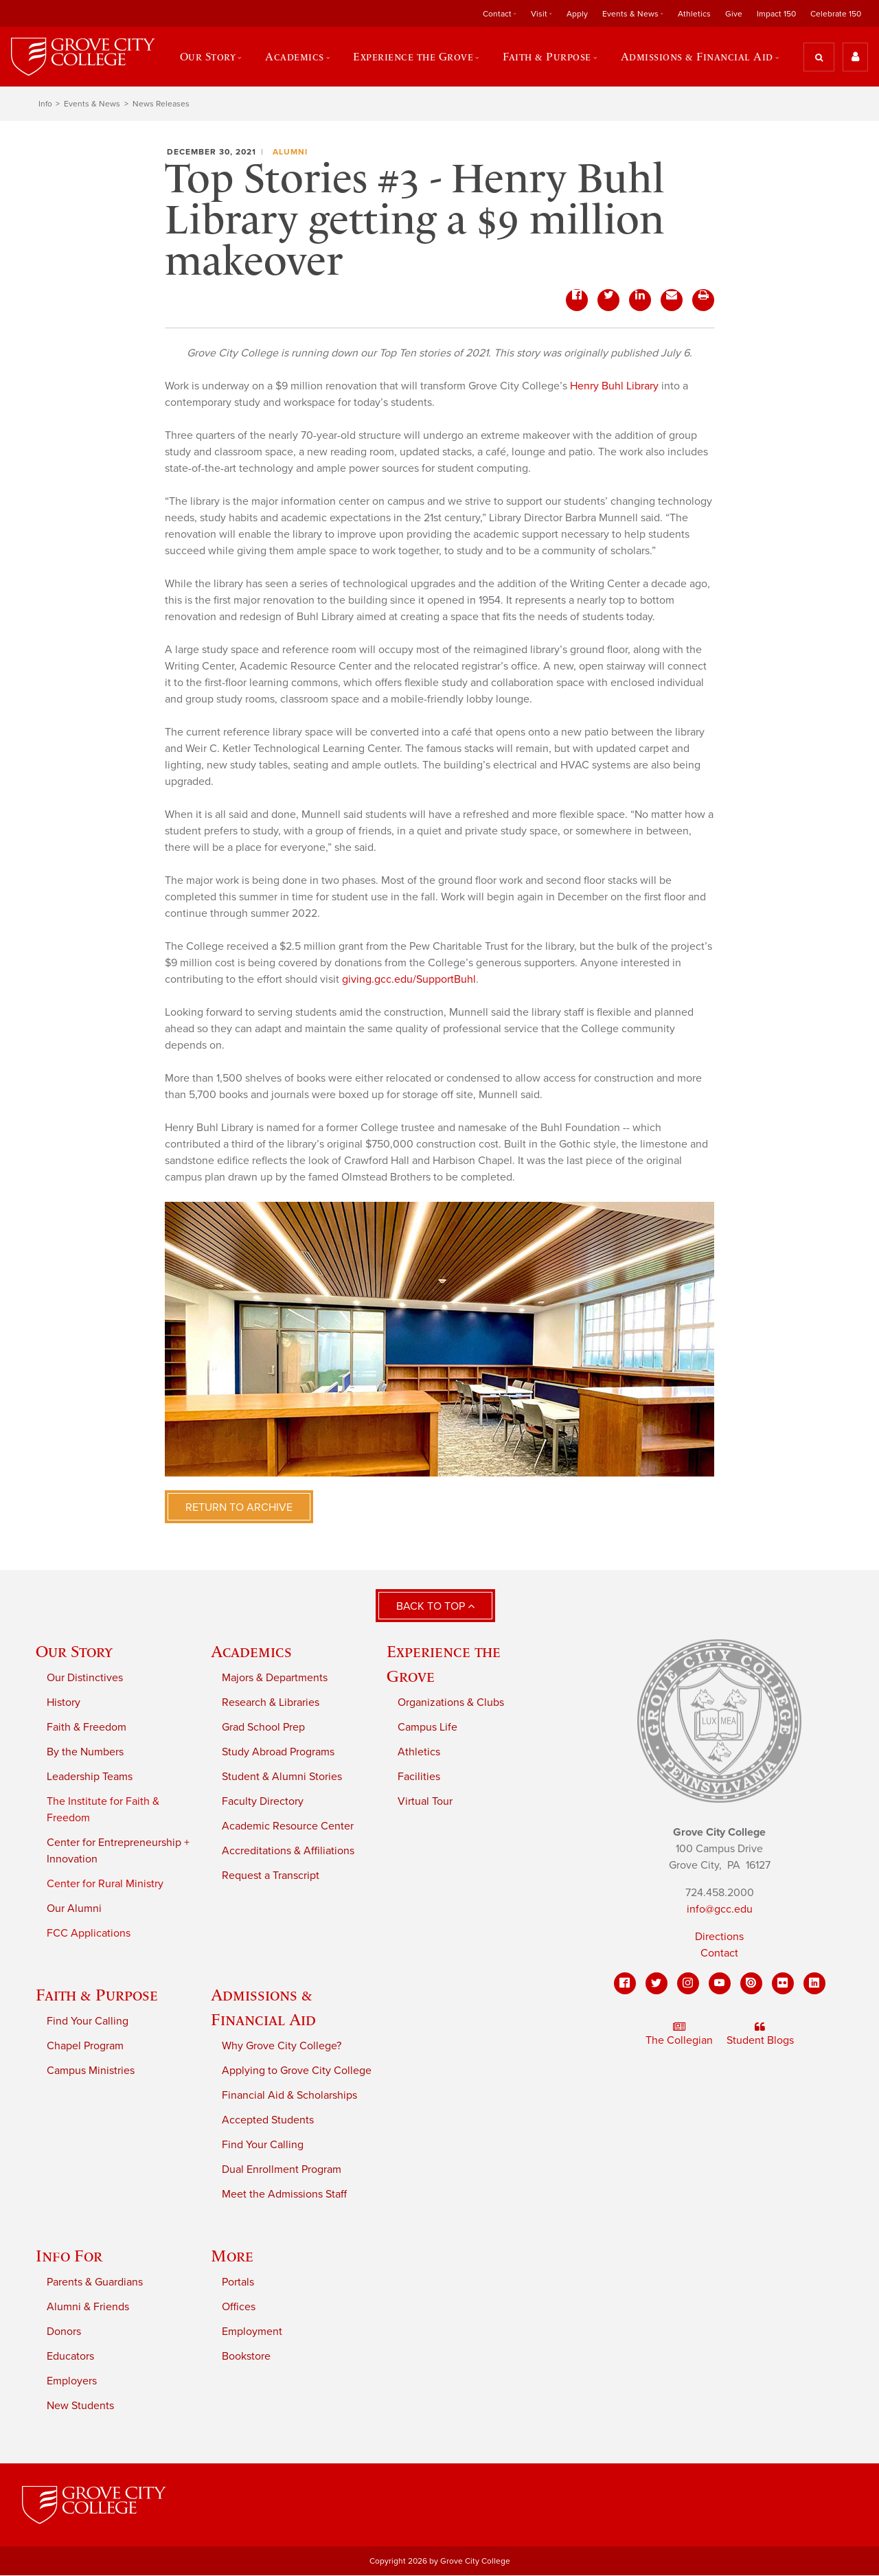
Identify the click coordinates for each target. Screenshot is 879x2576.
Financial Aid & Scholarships (289, 2095)
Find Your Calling (87, 2021)
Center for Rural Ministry (105, 1884)
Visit (539, 14)
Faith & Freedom (86, 1727)
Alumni (290, 152)
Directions (719, 1937)
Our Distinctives (85, 1678)
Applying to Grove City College (297, 2070)
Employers (72, 2381)
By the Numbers (85, 1752)
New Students (80, 2406)
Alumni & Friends (88, 2307)
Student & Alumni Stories (282, 1776)
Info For (69, 2255)
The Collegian (679, 2035)
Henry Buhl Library (614, 387)
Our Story (207, 57)
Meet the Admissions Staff (284, 2194)
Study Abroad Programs (278, 1752)
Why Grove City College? (281, 2046)
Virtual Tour (425, 1801)
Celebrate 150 (835, 14)
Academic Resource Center (288, 1826)
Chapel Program (85, 2046)
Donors (64, 2331)
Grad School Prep (263, 1727)
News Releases (161, 104)
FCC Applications (88, 1933)
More (232, 2255)
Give (733, 14)
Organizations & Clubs (451, 1702)
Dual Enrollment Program (281, 2169)
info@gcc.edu (720, 1910)
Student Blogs (760, 2035)
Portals (238, 2282)
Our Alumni (74, 1908)
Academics (293, 57)
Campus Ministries (91, 2070)
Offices (238, 2307)
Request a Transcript (270, 1875)
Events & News (630, 14)
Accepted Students (268, 2120)
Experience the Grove (414, 57)
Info (45, 104)
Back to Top (435, 1607)
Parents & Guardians (95, 2282)
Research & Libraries (270, 1702)
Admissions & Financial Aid (697, 57)
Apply (577, 14)
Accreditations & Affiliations (288, 1851)
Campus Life (427, 1727)
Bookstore (246, 2356)
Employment (252, 2331)
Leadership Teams (90, 1776)
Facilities (419, 1776)
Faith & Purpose (547, 57)
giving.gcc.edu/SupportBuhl (409, 980)
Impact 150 (776, 14)
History (63, 1702)
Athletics (694, 14)
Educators (70, 2356)
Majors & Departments (275, 1678)
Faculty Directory (263, 1801)
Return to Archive (239, 1508)
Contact (497, 14)
